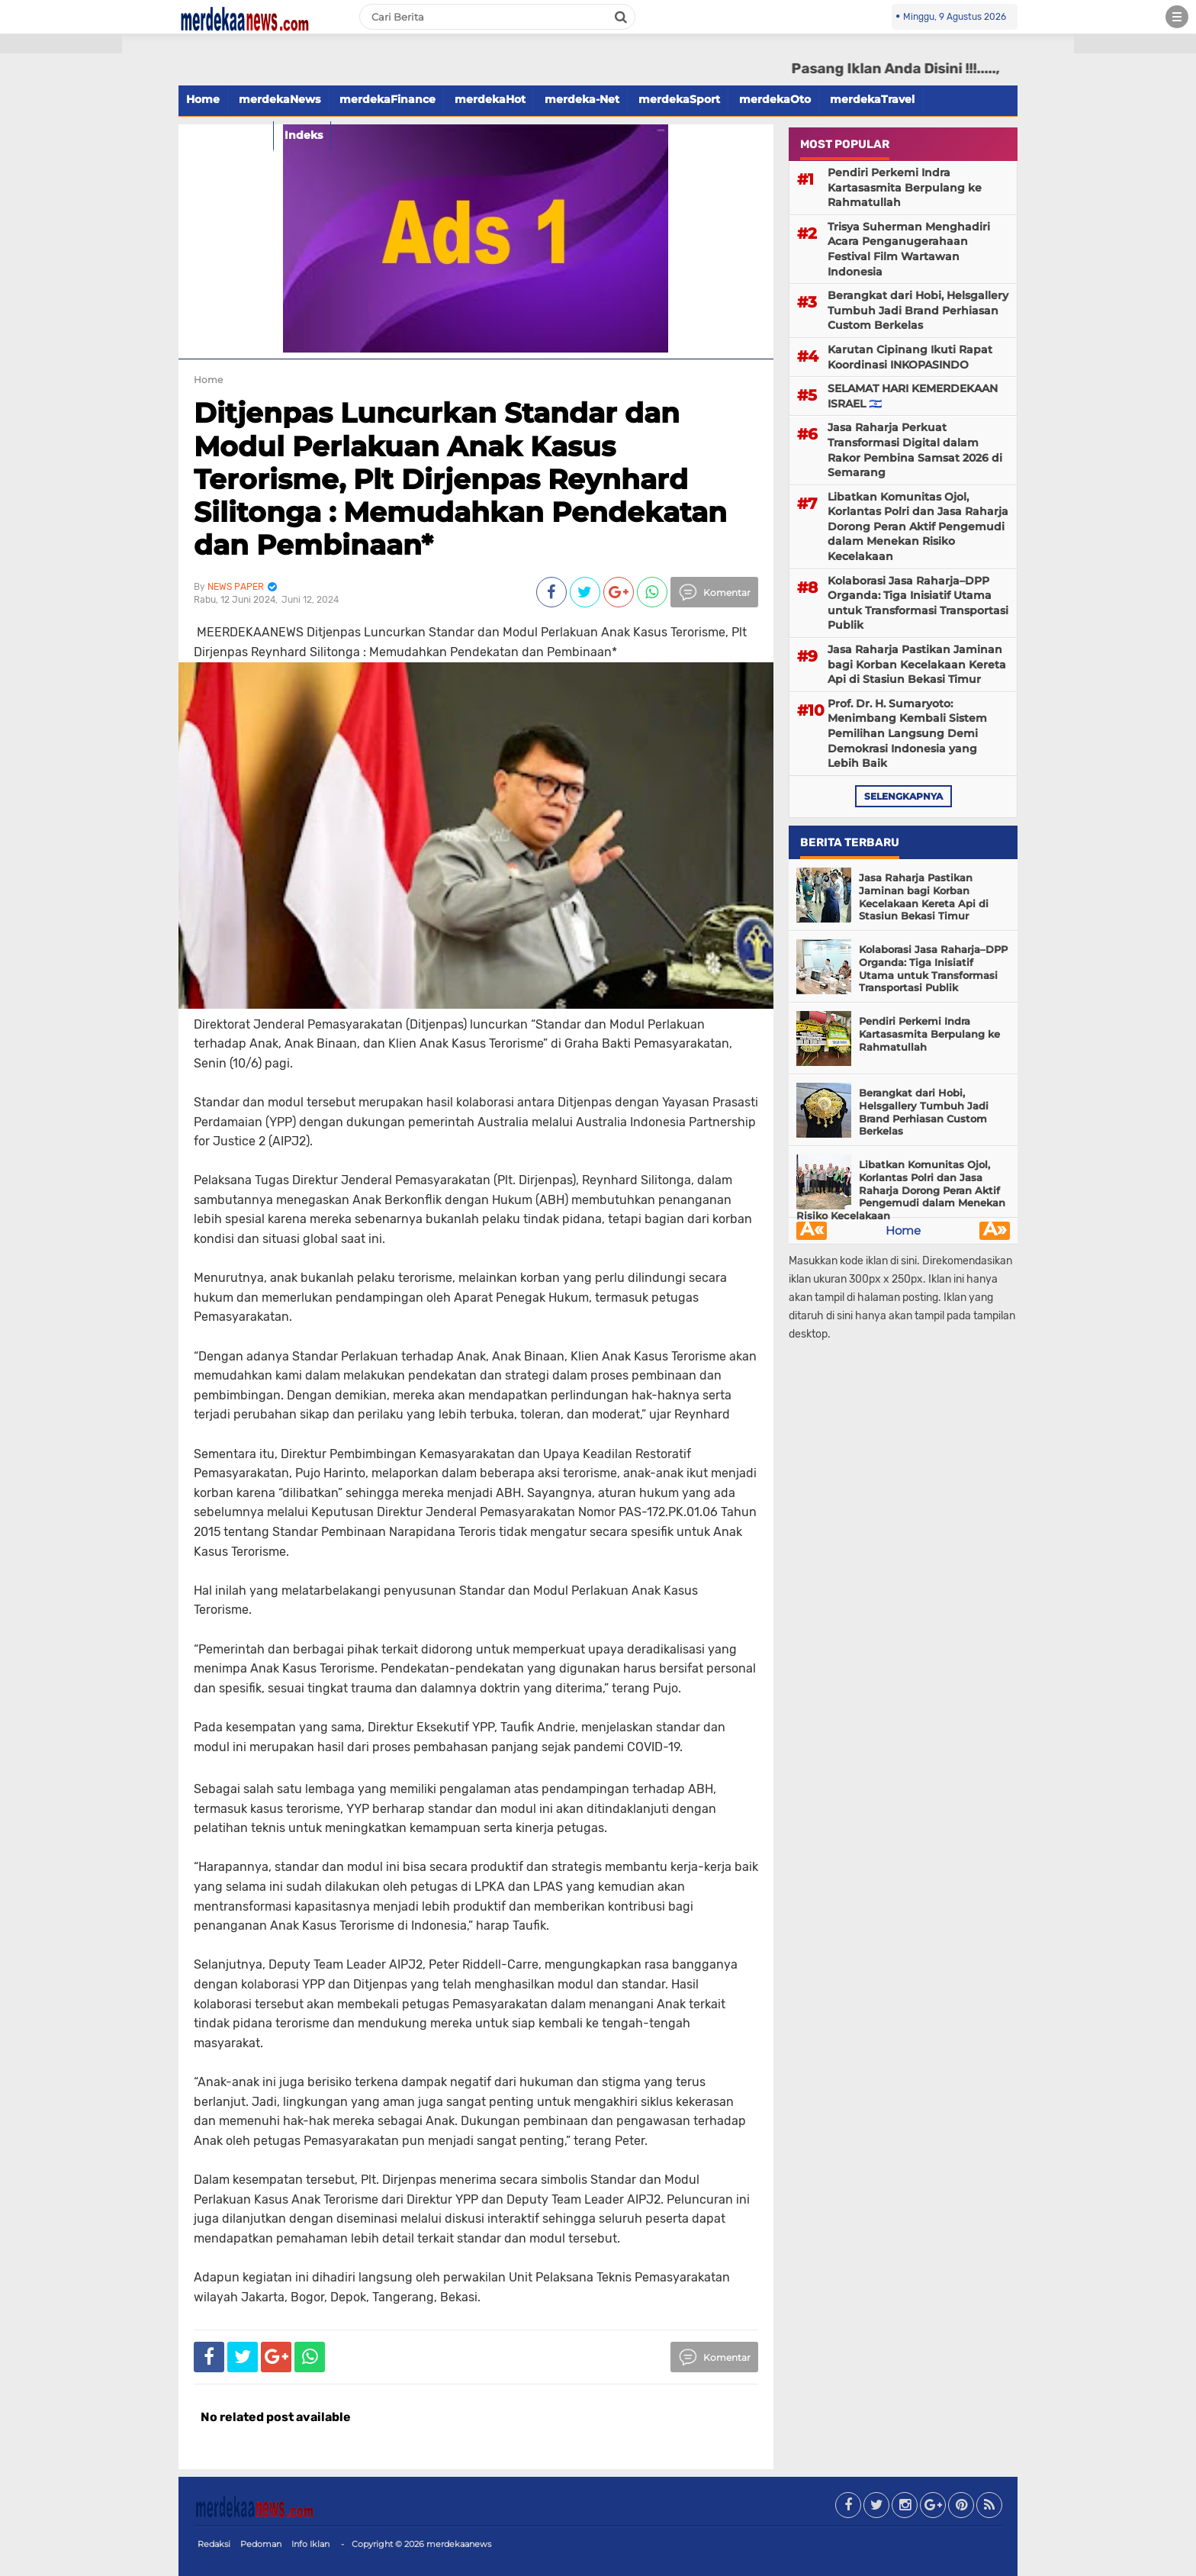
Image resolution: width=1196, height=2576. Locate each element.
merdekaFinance (387, 99)
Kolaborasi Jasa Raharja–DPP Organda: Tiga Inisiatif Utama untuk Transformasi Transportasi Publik (918, 603)
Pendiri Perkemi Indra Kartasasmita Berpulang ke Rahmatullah (905, 187)
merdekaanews (458, 2544)
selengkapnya (903, 796)
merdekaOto (775, 99)
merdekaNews (279, 99)
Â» (995, 1231)
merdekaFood (225, 135)
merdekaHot (490, 99)
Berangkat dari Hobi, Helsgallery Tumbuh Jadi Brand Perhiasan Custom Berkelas (918, 310)
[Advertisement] (61, 275)
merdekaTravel (872, 99)
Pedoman (260, 2544)
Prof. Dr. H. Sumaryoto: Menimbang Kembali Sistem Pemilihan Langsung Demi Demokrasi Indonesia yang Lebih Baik (907, 733)
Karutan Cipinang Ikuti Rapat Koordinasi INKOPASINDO (910, 357)
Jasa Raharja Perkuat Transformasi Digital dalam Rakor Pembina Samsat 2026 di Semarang (915, 449)
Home (203, 99)
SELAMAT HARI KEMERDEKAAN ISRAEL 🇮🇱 (913, 396)
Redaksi (214, 2544)
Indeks (304, 135)
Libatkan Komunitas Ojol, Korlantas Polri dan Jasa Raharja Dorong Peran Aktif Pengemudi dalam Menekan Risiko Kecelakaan (918, 526)
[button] (61, 43)
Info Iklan (310, 2544)
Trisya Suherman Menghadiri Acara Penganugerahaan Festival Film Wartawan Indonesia (909, 249)
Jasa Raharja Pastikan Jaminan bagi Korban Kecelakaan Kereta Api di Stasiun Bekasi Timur (917, 664)
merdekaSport (679, 99)
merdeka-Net (582, 99)
